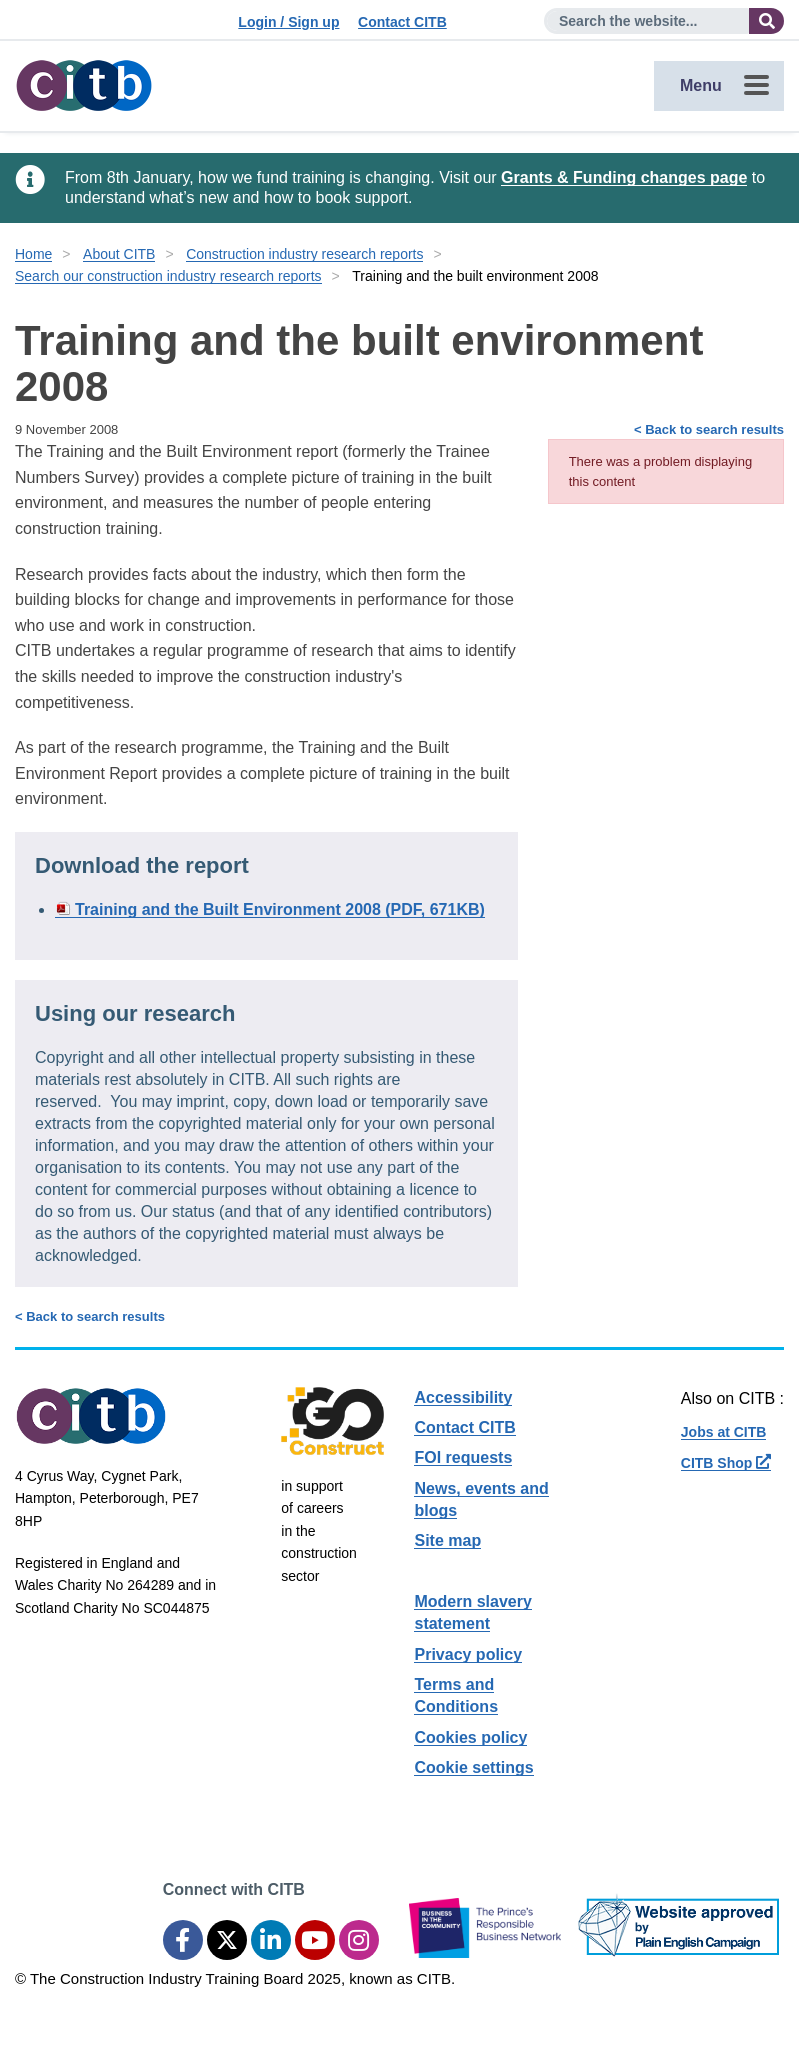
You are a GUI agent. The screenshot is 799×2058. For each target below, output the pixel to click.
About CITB (119, 254)
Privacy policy (468, 1654)
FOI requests (463, 1457)
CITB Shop (726, 1463)
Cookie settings (473, 1767)
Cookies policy (470, 1737)
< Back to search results (709, 429)
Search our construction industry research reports (168, 276)
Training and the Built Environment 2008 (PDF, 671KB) (280, 909)
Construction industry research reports (304, 254)
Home (33, 254)
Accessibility (463, 1397)
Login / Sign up (288, 22)
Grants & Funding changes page (624, 177)
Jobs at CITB (724, 1432)
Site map (447, 1540)
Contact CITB (402, 22)
